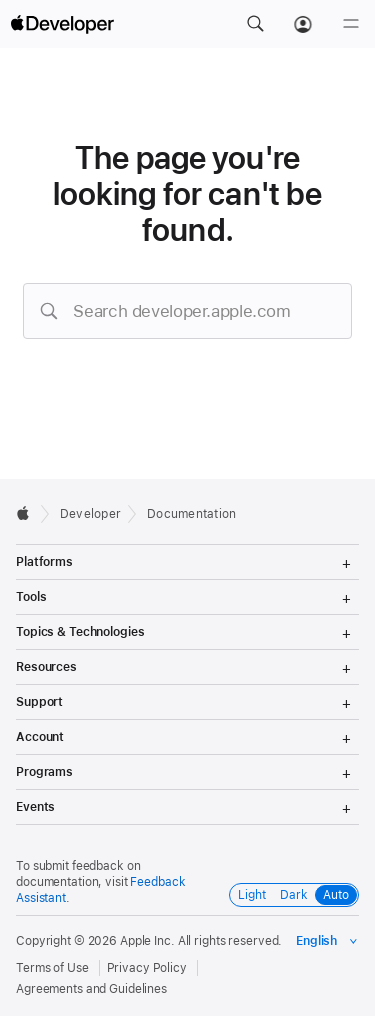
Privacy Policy (147, 968)
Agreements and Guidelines (91, 989)
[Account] (303, 24)
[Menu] (351, 24)
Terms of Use (52, 968)
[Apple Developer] (62, 24)
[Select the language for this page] (327, 941)
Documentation (191, 514)
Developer (90, 514)
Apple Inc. (147, 941)
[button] (255, 24)
